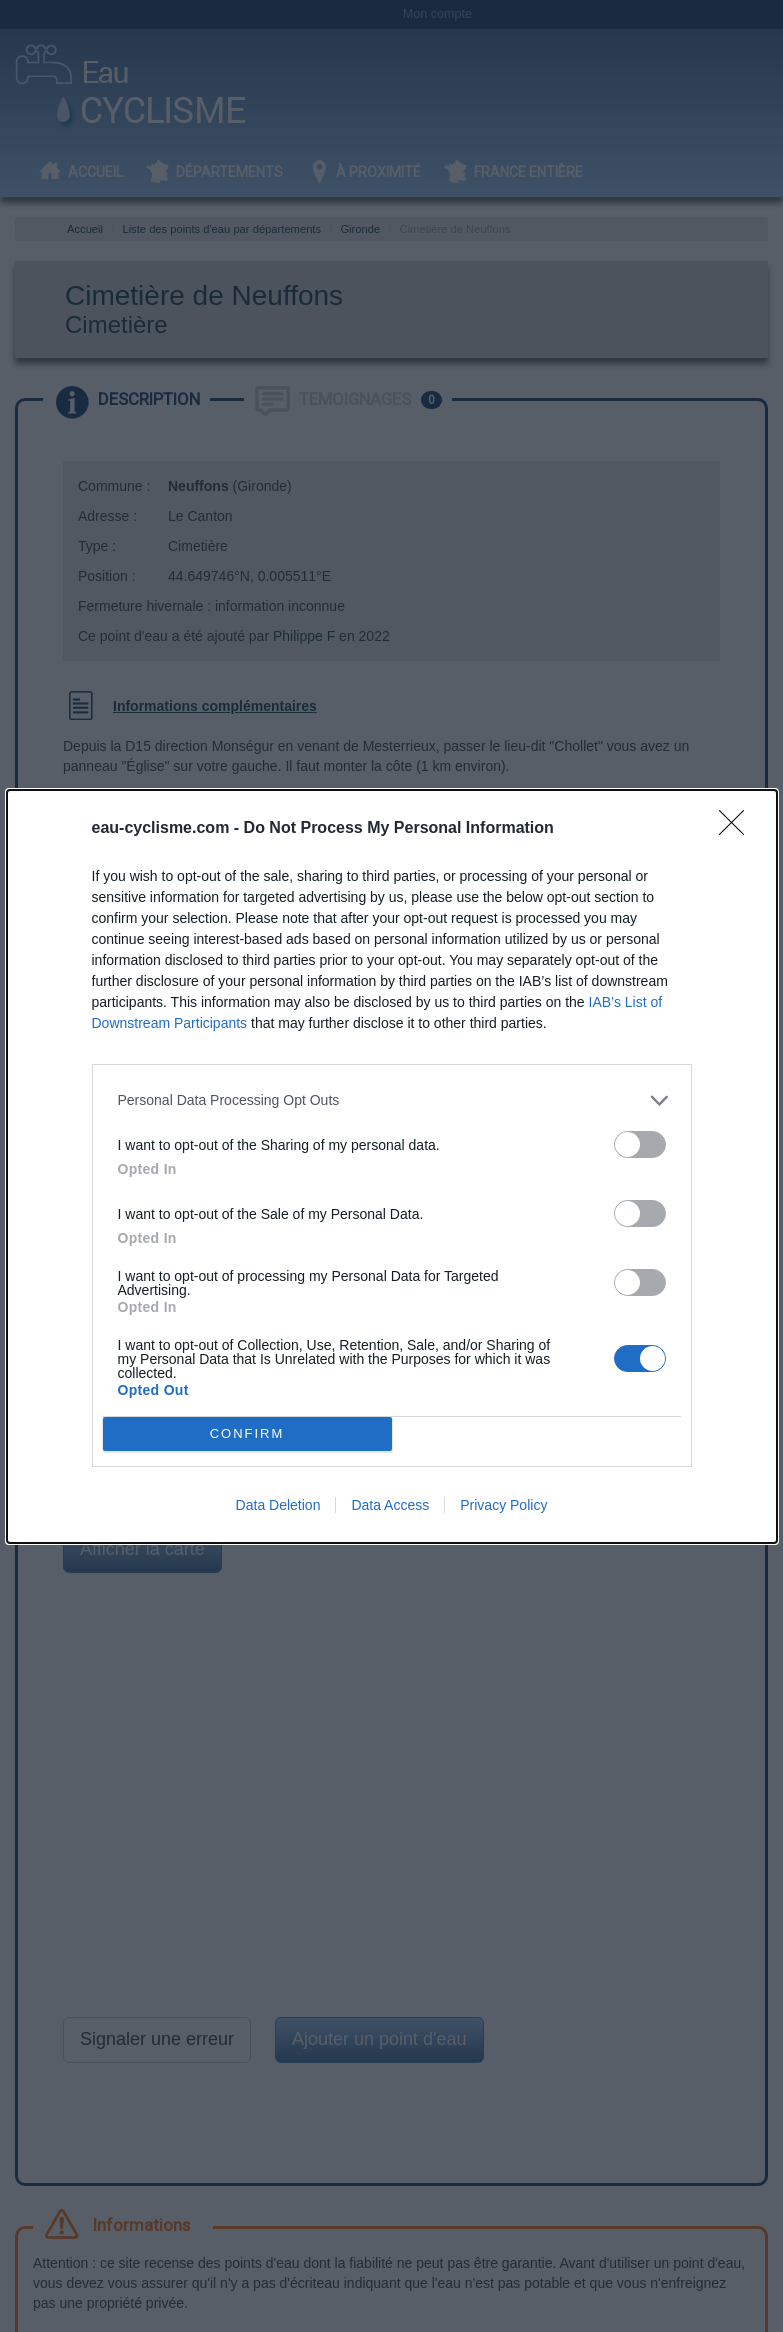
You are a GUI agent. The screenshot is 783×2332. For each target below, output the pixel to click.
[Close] (738, 829)
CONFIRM (247, 1433)
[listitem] (392, 1100)
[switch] (640, 1144)
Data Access (390, 1505)
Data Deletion (278, 1505)
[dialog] (392, 1166)
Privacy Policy (503, 1505)
